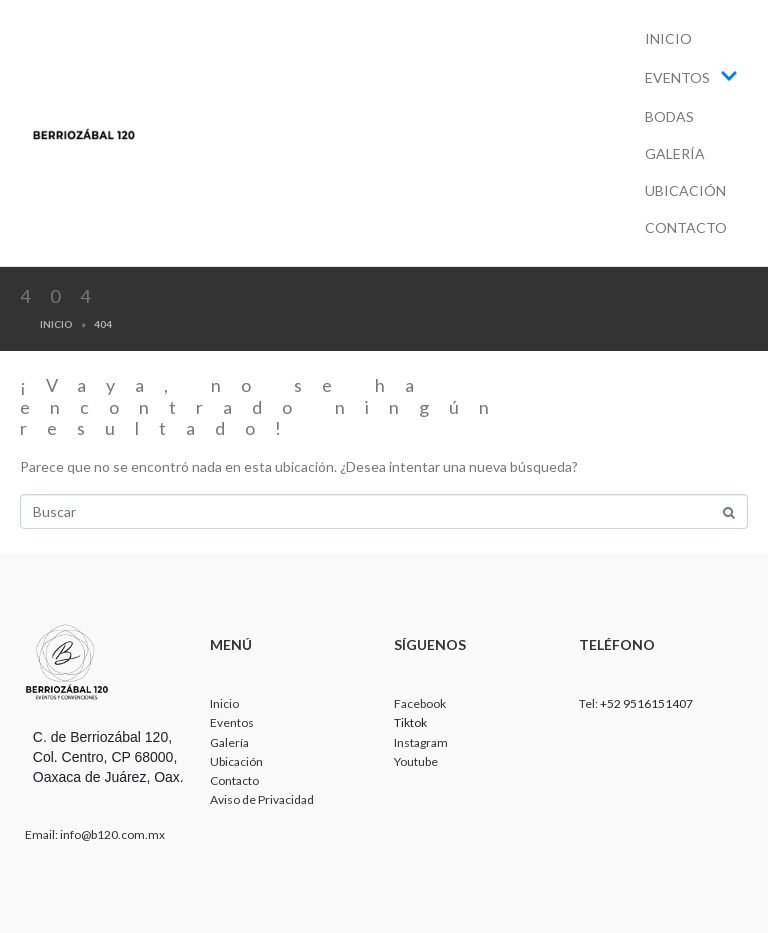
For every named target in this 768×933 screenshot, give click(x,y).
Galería (675, 153)
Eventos (691, 77)
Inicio (668, 38)
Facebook (420, 703)
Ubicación (685, 190)
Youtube (416, 761)
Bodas (669, 116)
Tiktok (410, 722)
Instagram (421, 742)
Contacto (686, 227)
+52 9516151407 (646, 703)
